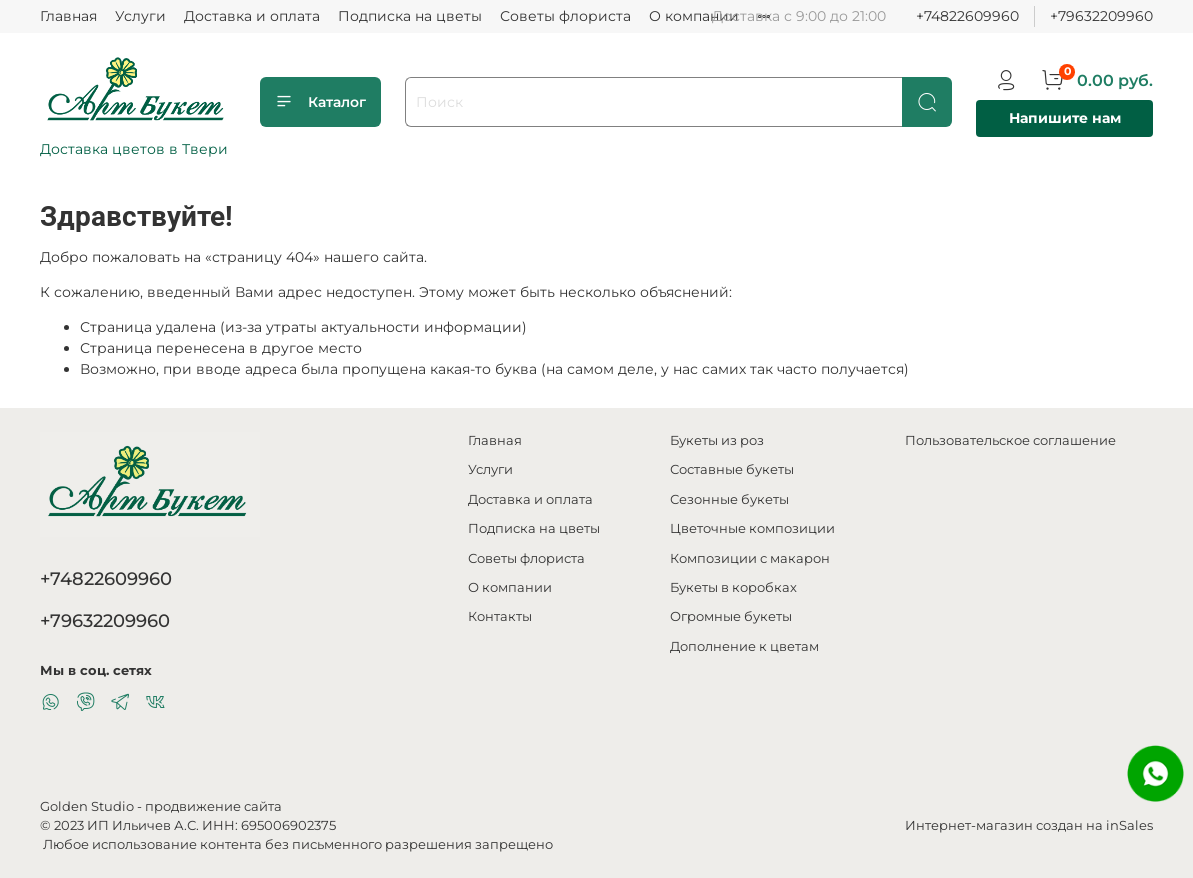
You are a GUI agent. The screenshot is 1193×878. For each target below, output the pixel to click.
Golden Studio (87, 806)
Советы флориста (565, 16)
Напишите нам (1065, 118)
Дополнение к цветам (744, 646)
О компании (694, 16)
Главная (68, 16)
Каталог (320, 102)
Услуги (140, 16)
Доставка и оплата (252, 16)
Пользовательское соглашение (1010, 440)
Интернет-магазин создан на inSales (1029, 825)
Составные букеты (732, 469)
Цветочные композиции (752, 528)
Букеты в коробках (733, 587)
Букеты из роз (717, 440)
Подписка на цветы (410, 16)
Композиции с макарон (750, 558)
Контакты (500, 616)
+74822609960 (967, 16)
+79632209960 (1101, 16)
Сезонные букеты (729, 499)
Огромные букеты (731, 616)
